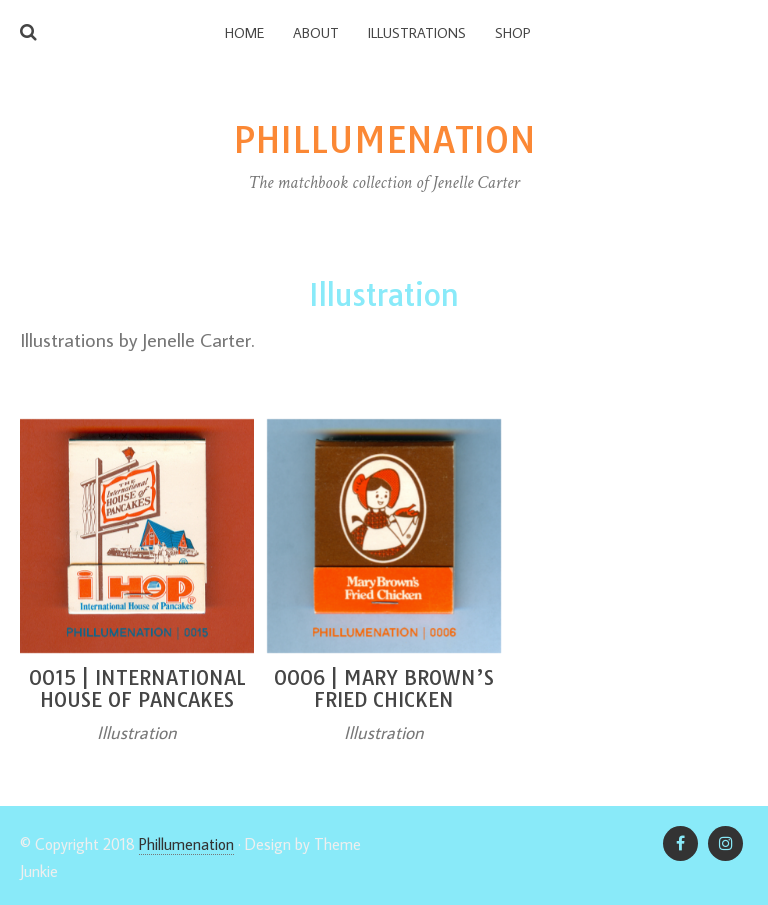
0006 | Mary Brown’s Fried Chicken (384, 688)
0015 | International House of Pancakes (137, 688)
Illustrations (417, 33)
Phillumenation (186, 844)
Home (244, 33)
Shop (513, 33)
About (316, 33)
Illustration (137, 732)
